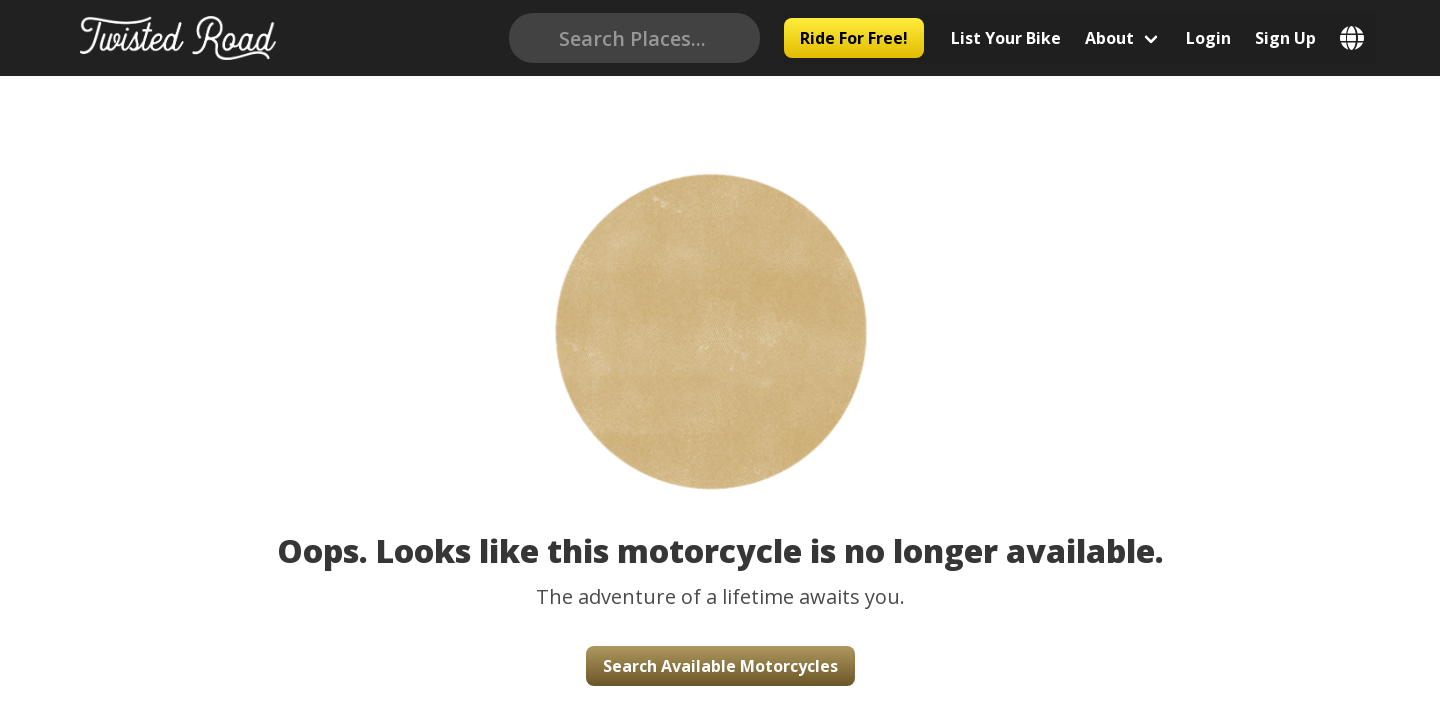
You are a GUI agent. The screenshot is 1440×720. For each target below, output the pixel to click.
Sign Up (1301, 38)
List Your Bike (1022, 38)
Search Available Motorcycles (720, 666)
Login (1224, 38)
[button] (720, 302)
